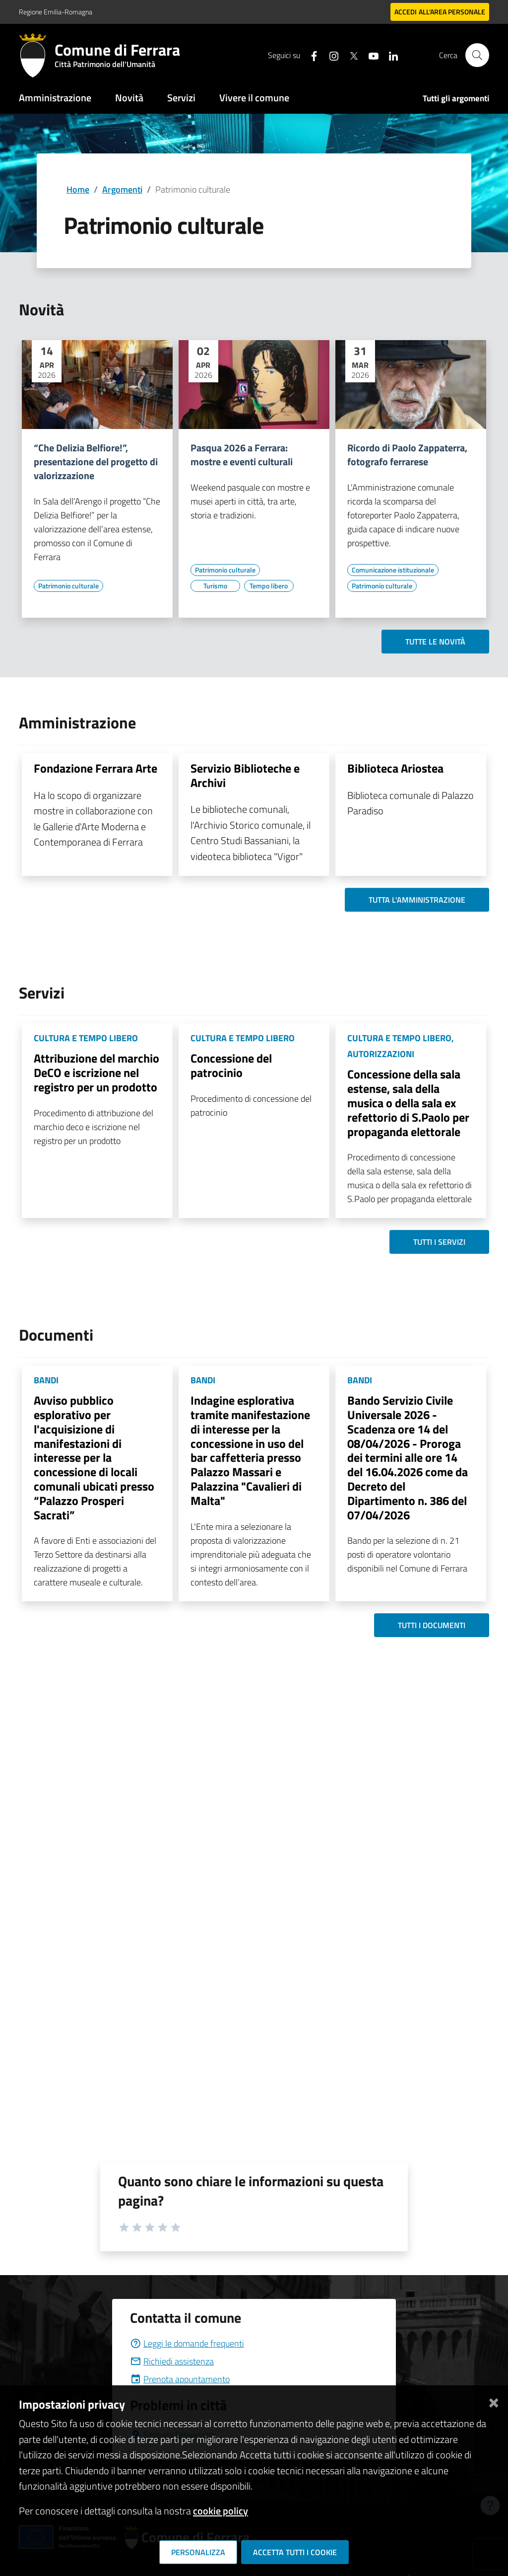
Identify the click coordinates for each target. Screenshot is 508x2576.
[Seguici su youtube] (370, 55)
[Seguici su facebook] (310, 55)
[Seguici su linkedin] (389, 55)
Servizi (181, 97)
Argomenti (122, 189)
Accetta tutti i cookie (295, 2552)
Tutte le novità (435, 641)
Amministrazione (55, 97)
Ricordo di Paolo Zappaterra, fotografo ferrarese (407, 455)
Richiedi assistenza (172, 2361)
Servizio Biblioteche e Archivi (245, 775)
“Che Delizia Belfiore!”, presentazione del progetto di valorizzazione (96, 462)
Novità (129, 97)
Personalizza (198, 2552)
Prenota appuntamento (180, 2379)
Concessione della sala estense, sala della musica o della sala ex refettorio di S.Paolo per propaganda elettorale (408, 1102)
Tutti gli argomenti (456, 98)
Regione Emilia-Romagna (55, 11)
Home (77, 189)
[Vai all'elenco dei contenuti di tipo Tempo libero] (269, 586)
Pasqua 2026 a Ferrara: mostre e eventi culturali (241, 455)
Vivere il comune (254, 97)
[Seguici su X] (350, 55)
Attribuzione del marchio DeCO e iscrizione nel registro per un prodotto (96, 1072)
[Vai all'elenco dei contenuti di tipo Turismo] (215, 586)
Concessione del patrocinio (231, 1065)
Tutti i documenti (431, 1625)
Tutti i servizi (439, 1242)
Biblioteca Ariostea (395, 768)
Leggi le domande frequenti (187, 2343)
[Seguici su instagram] (330, 55)
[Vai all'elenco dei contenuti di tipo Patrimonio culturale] (68, 586)
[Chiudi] (493, 2400)
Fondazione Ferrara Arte (95, 768)
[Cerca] (477, 55)
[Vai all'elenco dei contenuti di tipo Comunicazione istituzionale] (393, 570)
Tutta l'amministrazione (417, 900)
